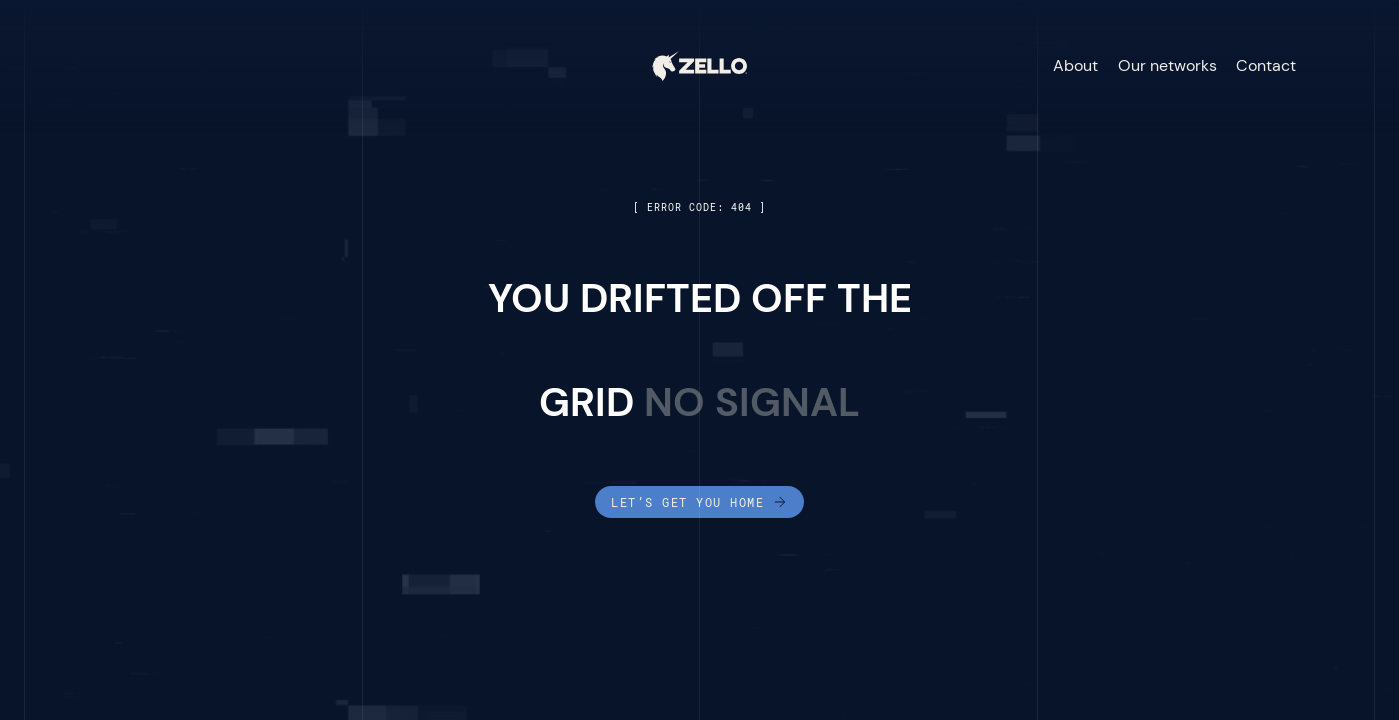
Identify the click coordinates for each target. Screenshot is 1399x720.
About (1075, 65)
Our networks (1167, 65)
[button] (1341, 66)
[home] (699, 66)
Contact (1266, 65)
